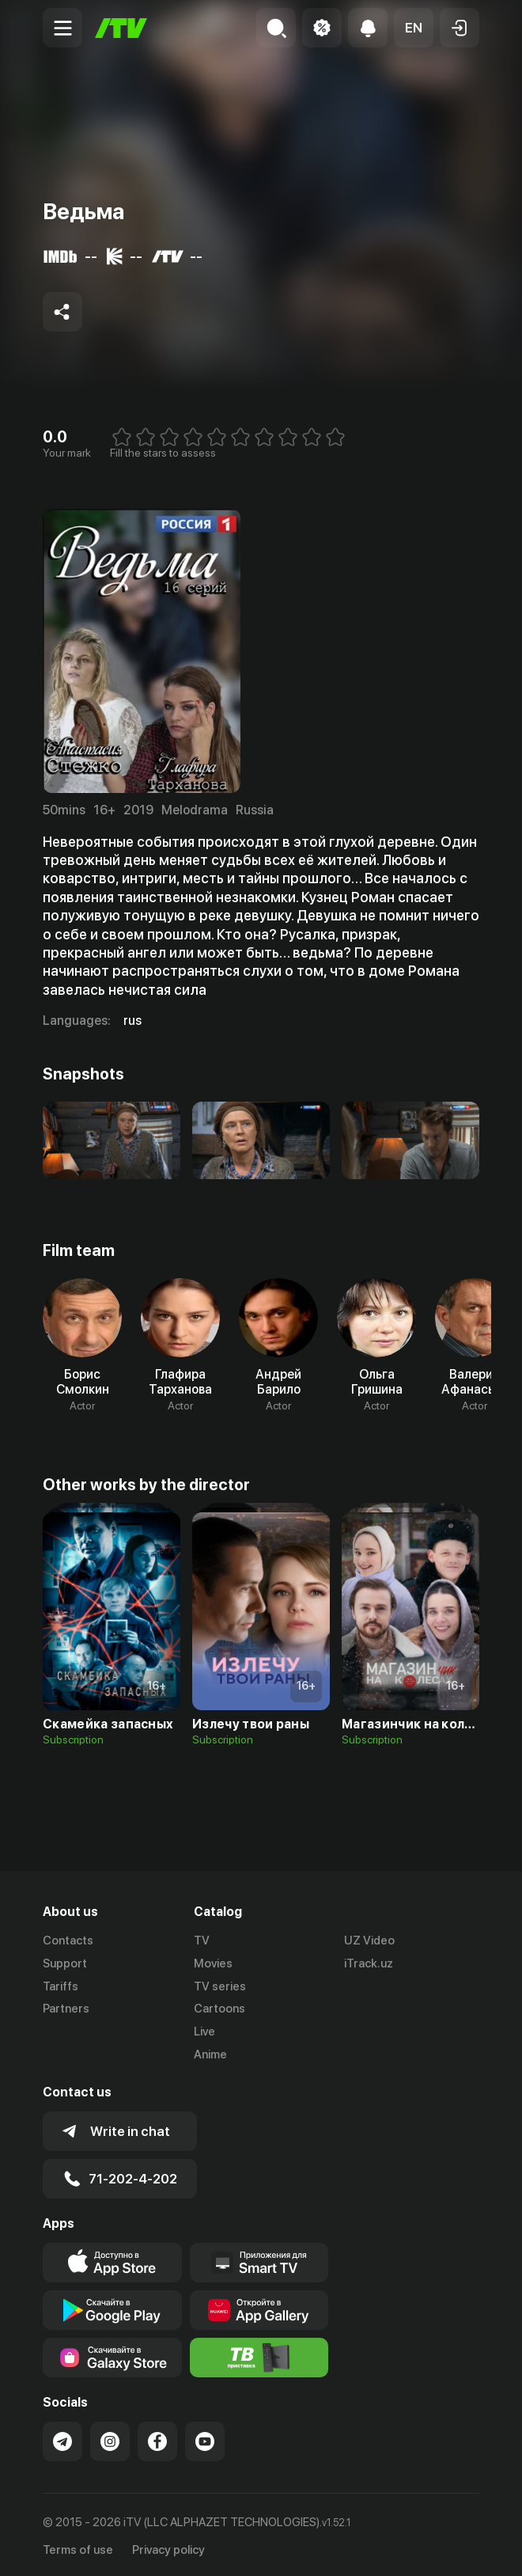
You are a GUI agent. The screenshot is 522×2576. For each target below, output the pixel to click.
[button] (413, 27)
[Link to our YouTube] (205, 2439)
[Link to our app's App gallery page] (259, 2308)
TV (202, 1940)
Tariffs (60, 1986)
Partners (66, 2008)
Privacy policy (168, 2547)
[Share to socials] (62, 312)
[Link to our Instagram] (110, 2439)
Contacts (68, 1940)
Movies (213, 1963)
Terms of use (78, 2547)
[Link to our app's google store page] (112, 2308)
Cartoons (219, 2008)
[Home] (121, 28)
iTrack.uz (368, 1963)
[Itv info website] (259, 2355)
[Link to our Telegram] (62, 2439)
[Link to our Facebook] (157, 2439)
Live (204, 2031)
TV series (220, 1986)
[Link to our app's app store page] (112, 2260)
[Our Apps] (259, 2260)
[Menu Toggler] (62, 27)
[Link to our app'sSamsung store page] (112, 2355)
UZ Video (369, 1940)
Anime (210, 2054)
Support (65, 1963)
